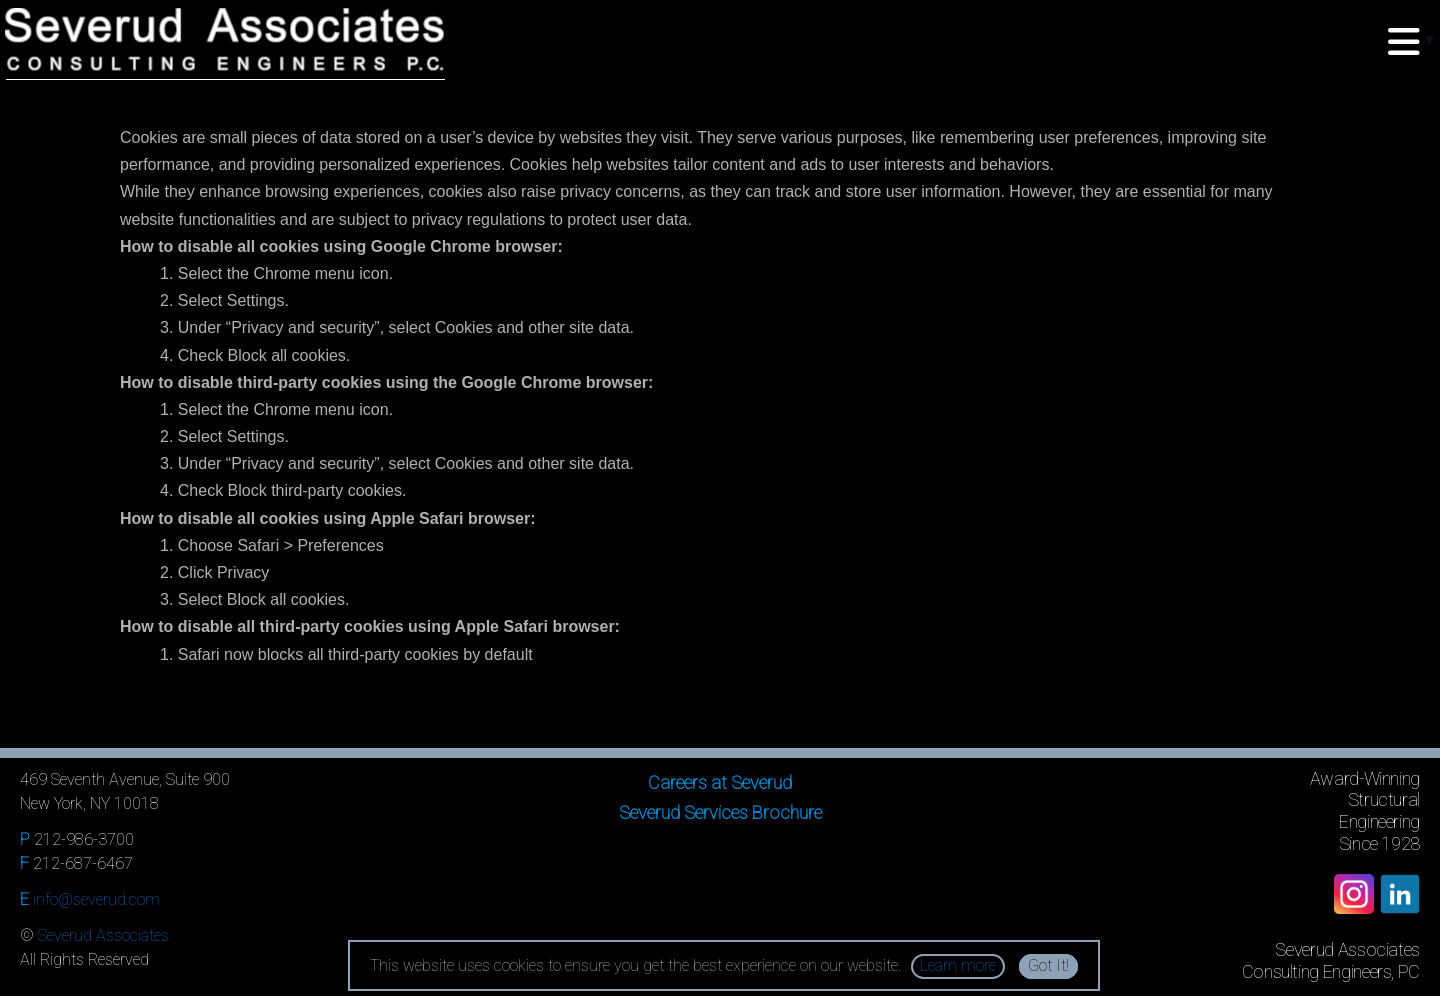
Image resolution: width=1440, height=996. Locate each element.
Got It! (1048, 965)
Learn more (958, 965)
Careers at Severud (720, 782)
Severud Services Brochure (720, 812)
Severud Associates (103, 935)
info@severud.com (96, 899)
